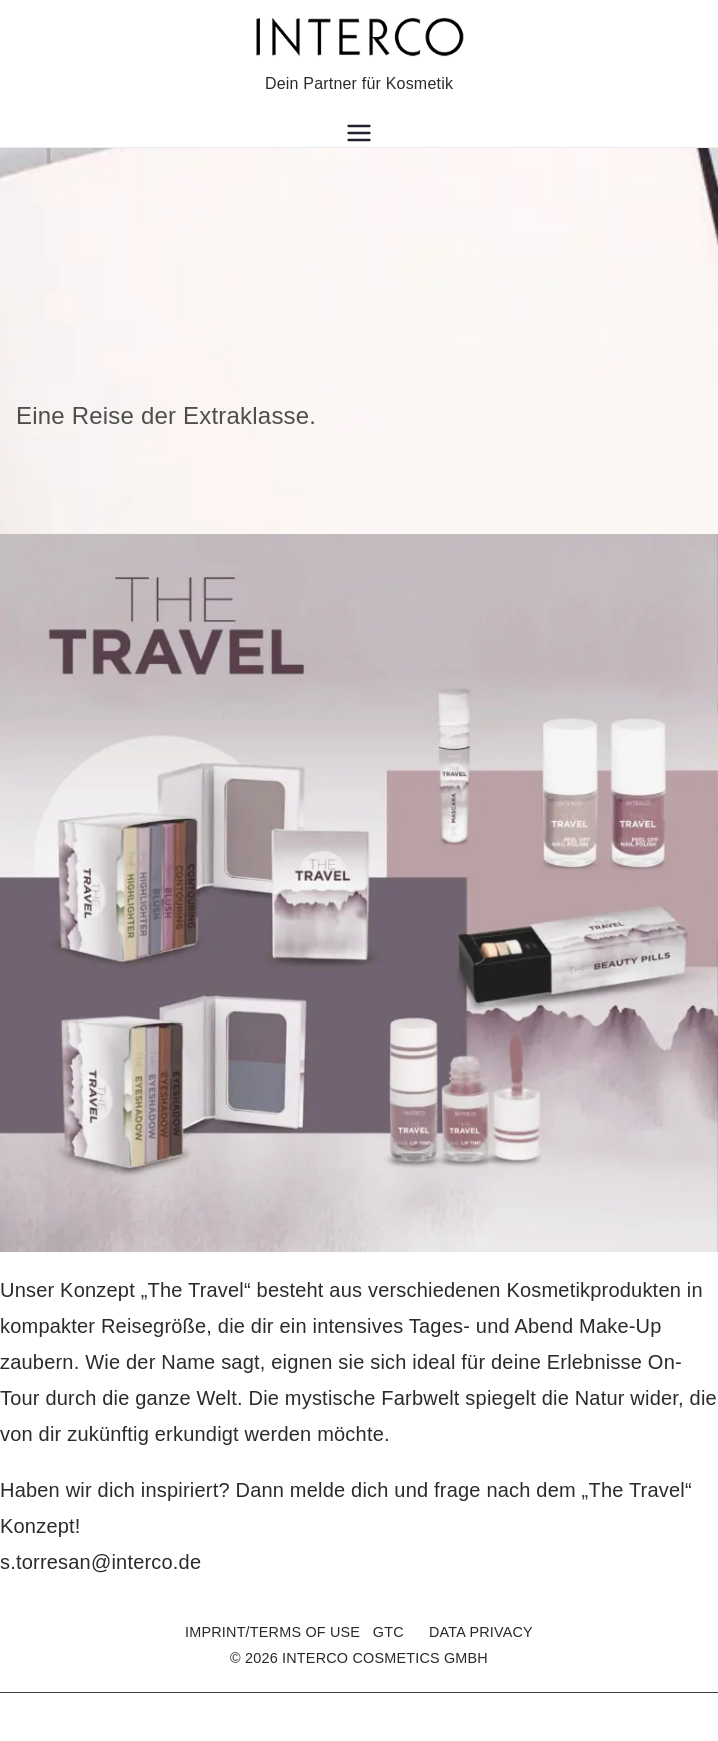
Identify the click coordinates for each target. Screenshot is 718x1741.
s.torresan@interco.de (100, 1562)
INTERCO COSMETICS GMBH (385, 1658)
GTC (388, 1632)
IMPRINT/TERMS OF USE (272, 1632)
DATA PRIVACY (481, 1632)
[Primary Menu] (359, 133)
